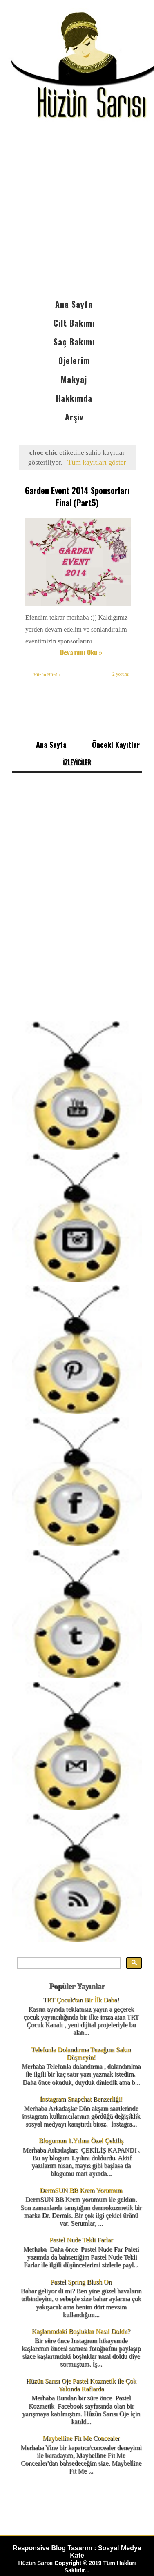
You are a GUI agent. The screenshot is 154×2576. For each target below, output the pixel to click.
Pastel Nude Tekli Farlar (81, 2239)
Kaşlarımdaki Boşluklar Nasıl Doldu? (81, 2331)
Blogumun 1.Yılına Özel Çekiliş (81, 2140)
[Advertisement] (76, 214)
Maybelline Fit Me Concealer (81, 2438)
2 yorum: (120, 674)
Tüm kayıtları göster (96, 462)
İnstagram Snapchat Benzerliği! (81, 2099)
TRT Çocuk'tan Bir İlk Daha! (81, 1999)
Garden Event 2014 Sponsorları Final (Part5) (77, 496)
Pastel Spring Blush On (81, 2281)
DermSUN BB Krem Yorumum (81, 2190)
